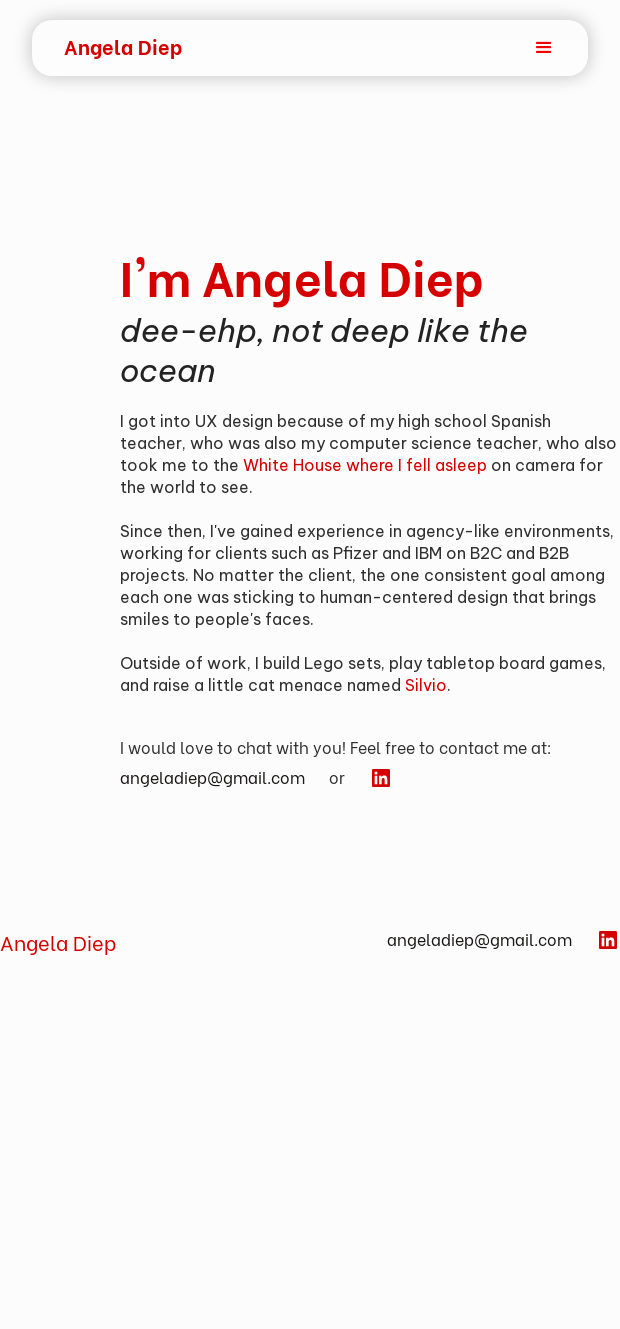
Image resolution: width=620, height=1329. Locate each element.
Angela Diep (58, 941)
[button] (506, 48)
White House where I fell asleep (365, 465)
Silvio (426, 685)
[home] (123, 46)
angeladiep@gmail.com (212, 776)
